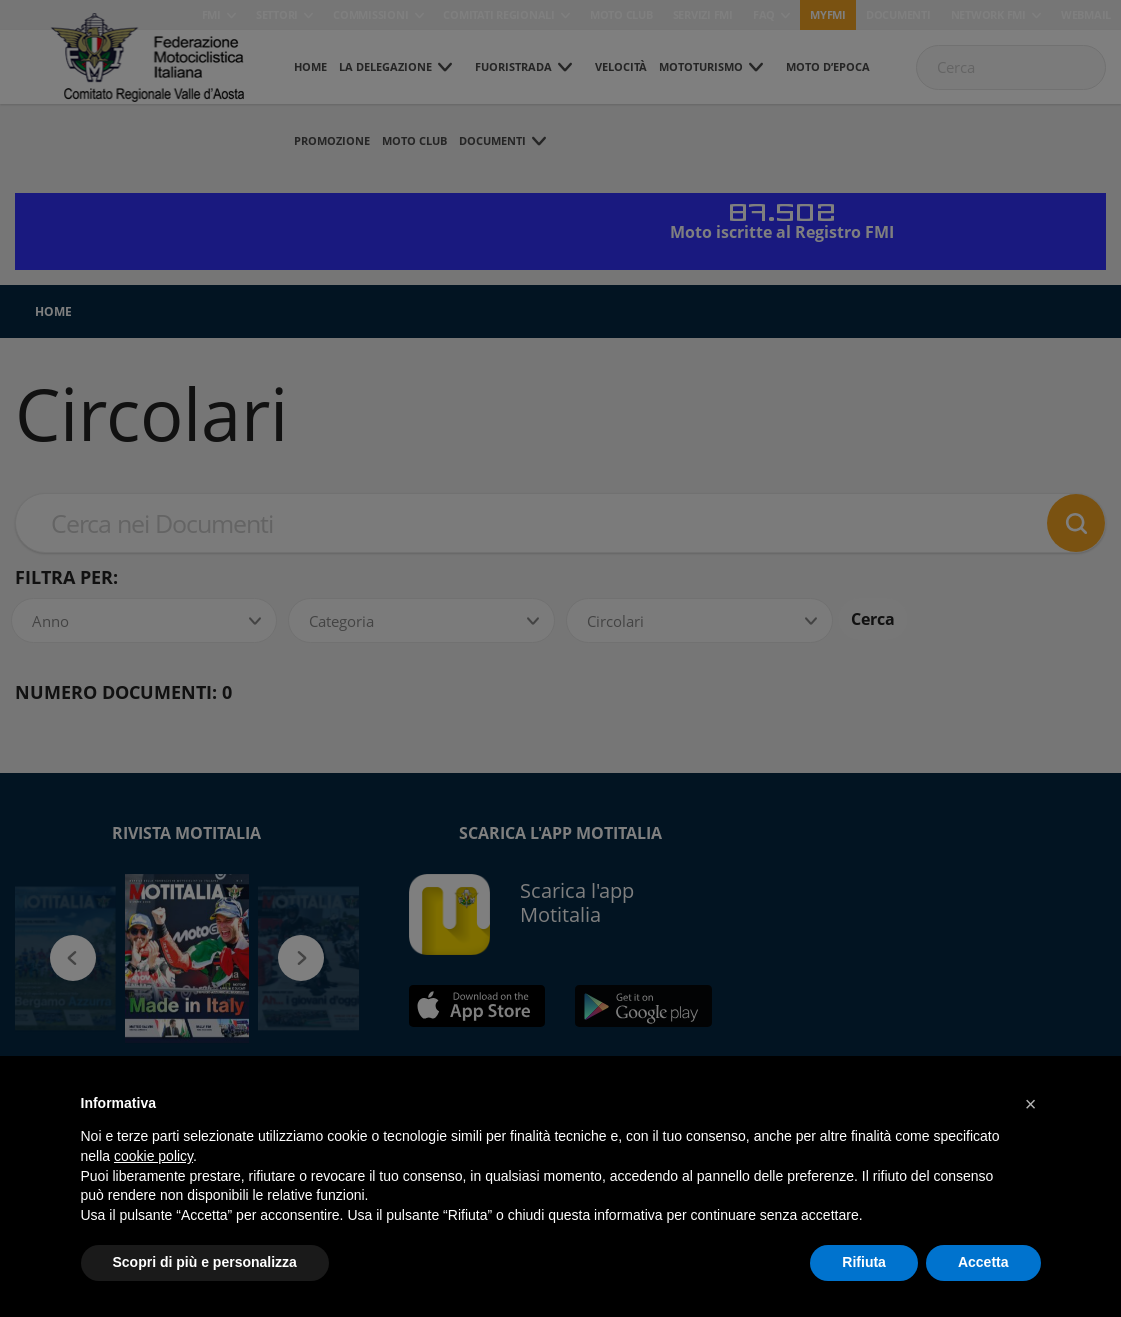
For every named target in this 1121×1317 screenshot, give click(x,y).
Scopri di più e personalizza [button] (205, 1262)
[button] (1031, 1104)
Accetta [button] (983, 1262)
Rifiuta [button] (864, 1262)
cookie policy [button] (153, 1156)
